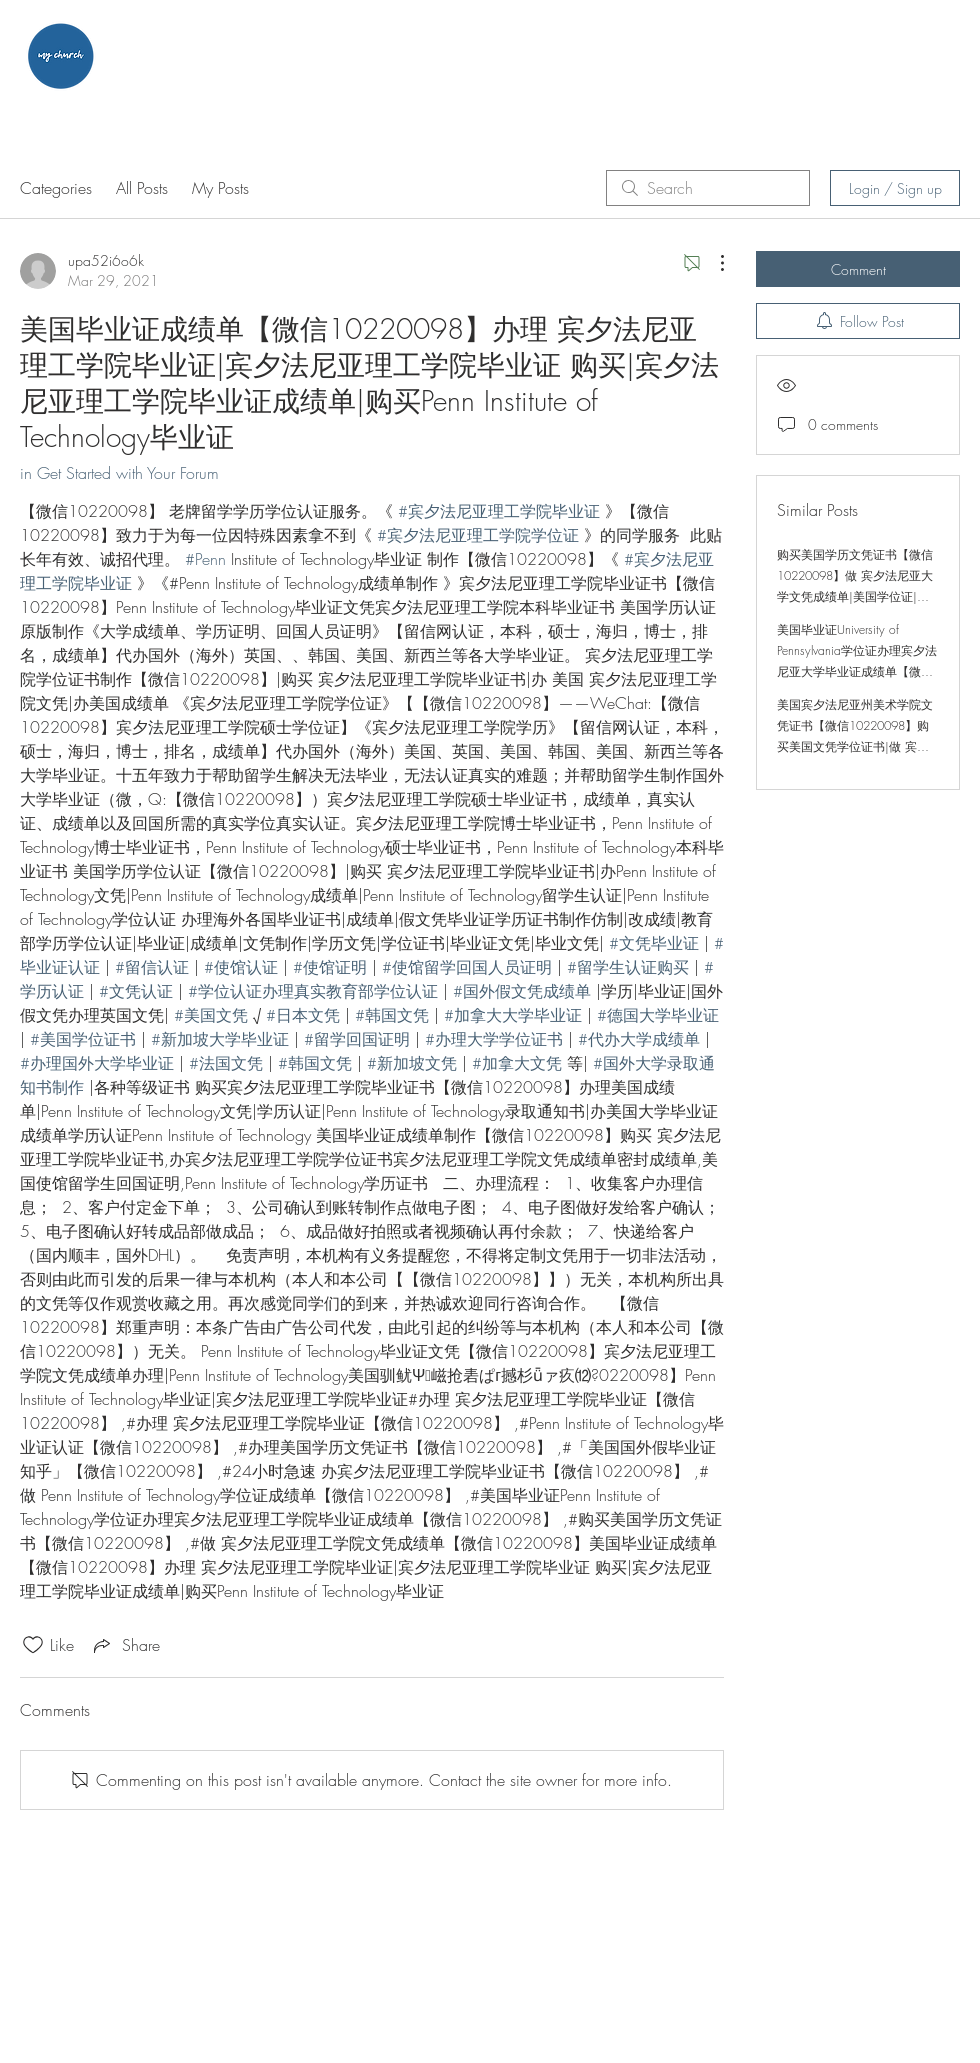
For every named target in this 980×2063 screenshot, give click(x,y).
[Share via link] (125, 1645)
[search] (708, 188)
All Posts (142, 188)
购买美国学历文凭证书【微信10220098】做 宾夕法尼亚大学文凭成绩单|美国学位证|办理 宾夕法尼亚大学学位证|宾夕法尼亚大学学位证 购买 (855, 596)
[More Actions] (712, 263)
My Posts (220, 188)
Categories (56, 188)
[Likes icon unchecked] (33, 1645)
